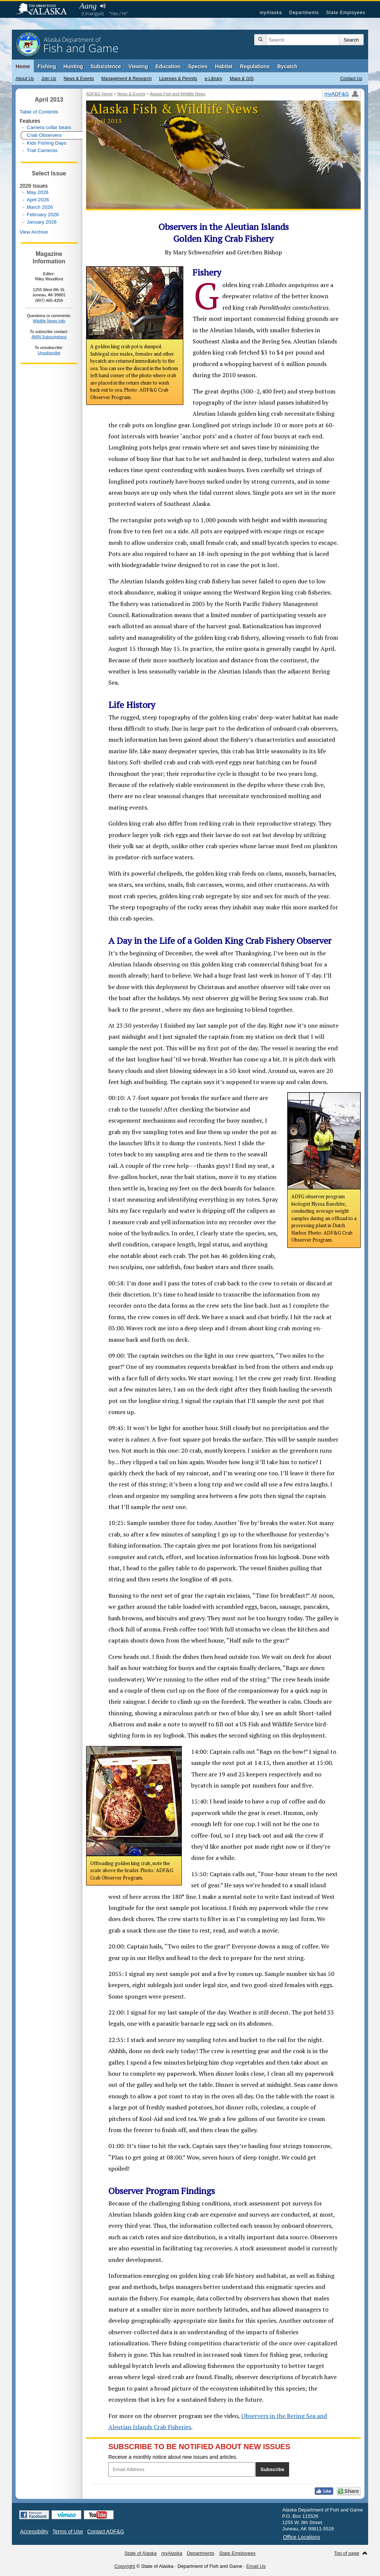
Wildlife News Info (49, 321)
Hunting (73, 66)
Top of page (346, 2553)
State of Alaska (45, 9)
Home (23, 66)
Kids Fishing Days (46, 143)
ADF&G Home (99, 94)
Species (197, 66)
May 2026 (38, 192)
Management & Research (126, 78)
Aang (87, 5)
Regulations (255, 66)
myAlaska (271, 12)
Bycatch (287, 66)
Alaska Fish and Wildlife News (178, 94)
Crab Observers (44, 135)
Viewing (138, 66)
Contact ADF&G (105, 2531)
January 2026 (42, 222)
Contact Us (351, 78)
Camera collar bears (49, 127)
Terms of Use (67, 2531)
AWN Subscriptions (49, 337)
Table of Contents (39, 112)
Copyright (124, 2566)
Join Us (48, 78)
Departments (304, 12)
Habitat (223, 66)
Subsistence (106, 66)
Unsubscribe (48, 352)
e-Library (213, 78)
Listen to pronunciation (102, 6)
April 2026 (38, 199)
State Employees (346, 12)
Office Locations (301, 2537)
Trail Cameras (42, 150)
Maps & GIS (242, 78)
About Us (25, 78)
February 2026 (43, 214)
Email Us (256, 2566)
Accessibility (34, 2531)
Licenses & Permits (178, 78)
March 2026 (40, 207)
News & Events (78, 78)
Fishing (46, 66)
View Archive (34, 232)
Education (168, 66)
